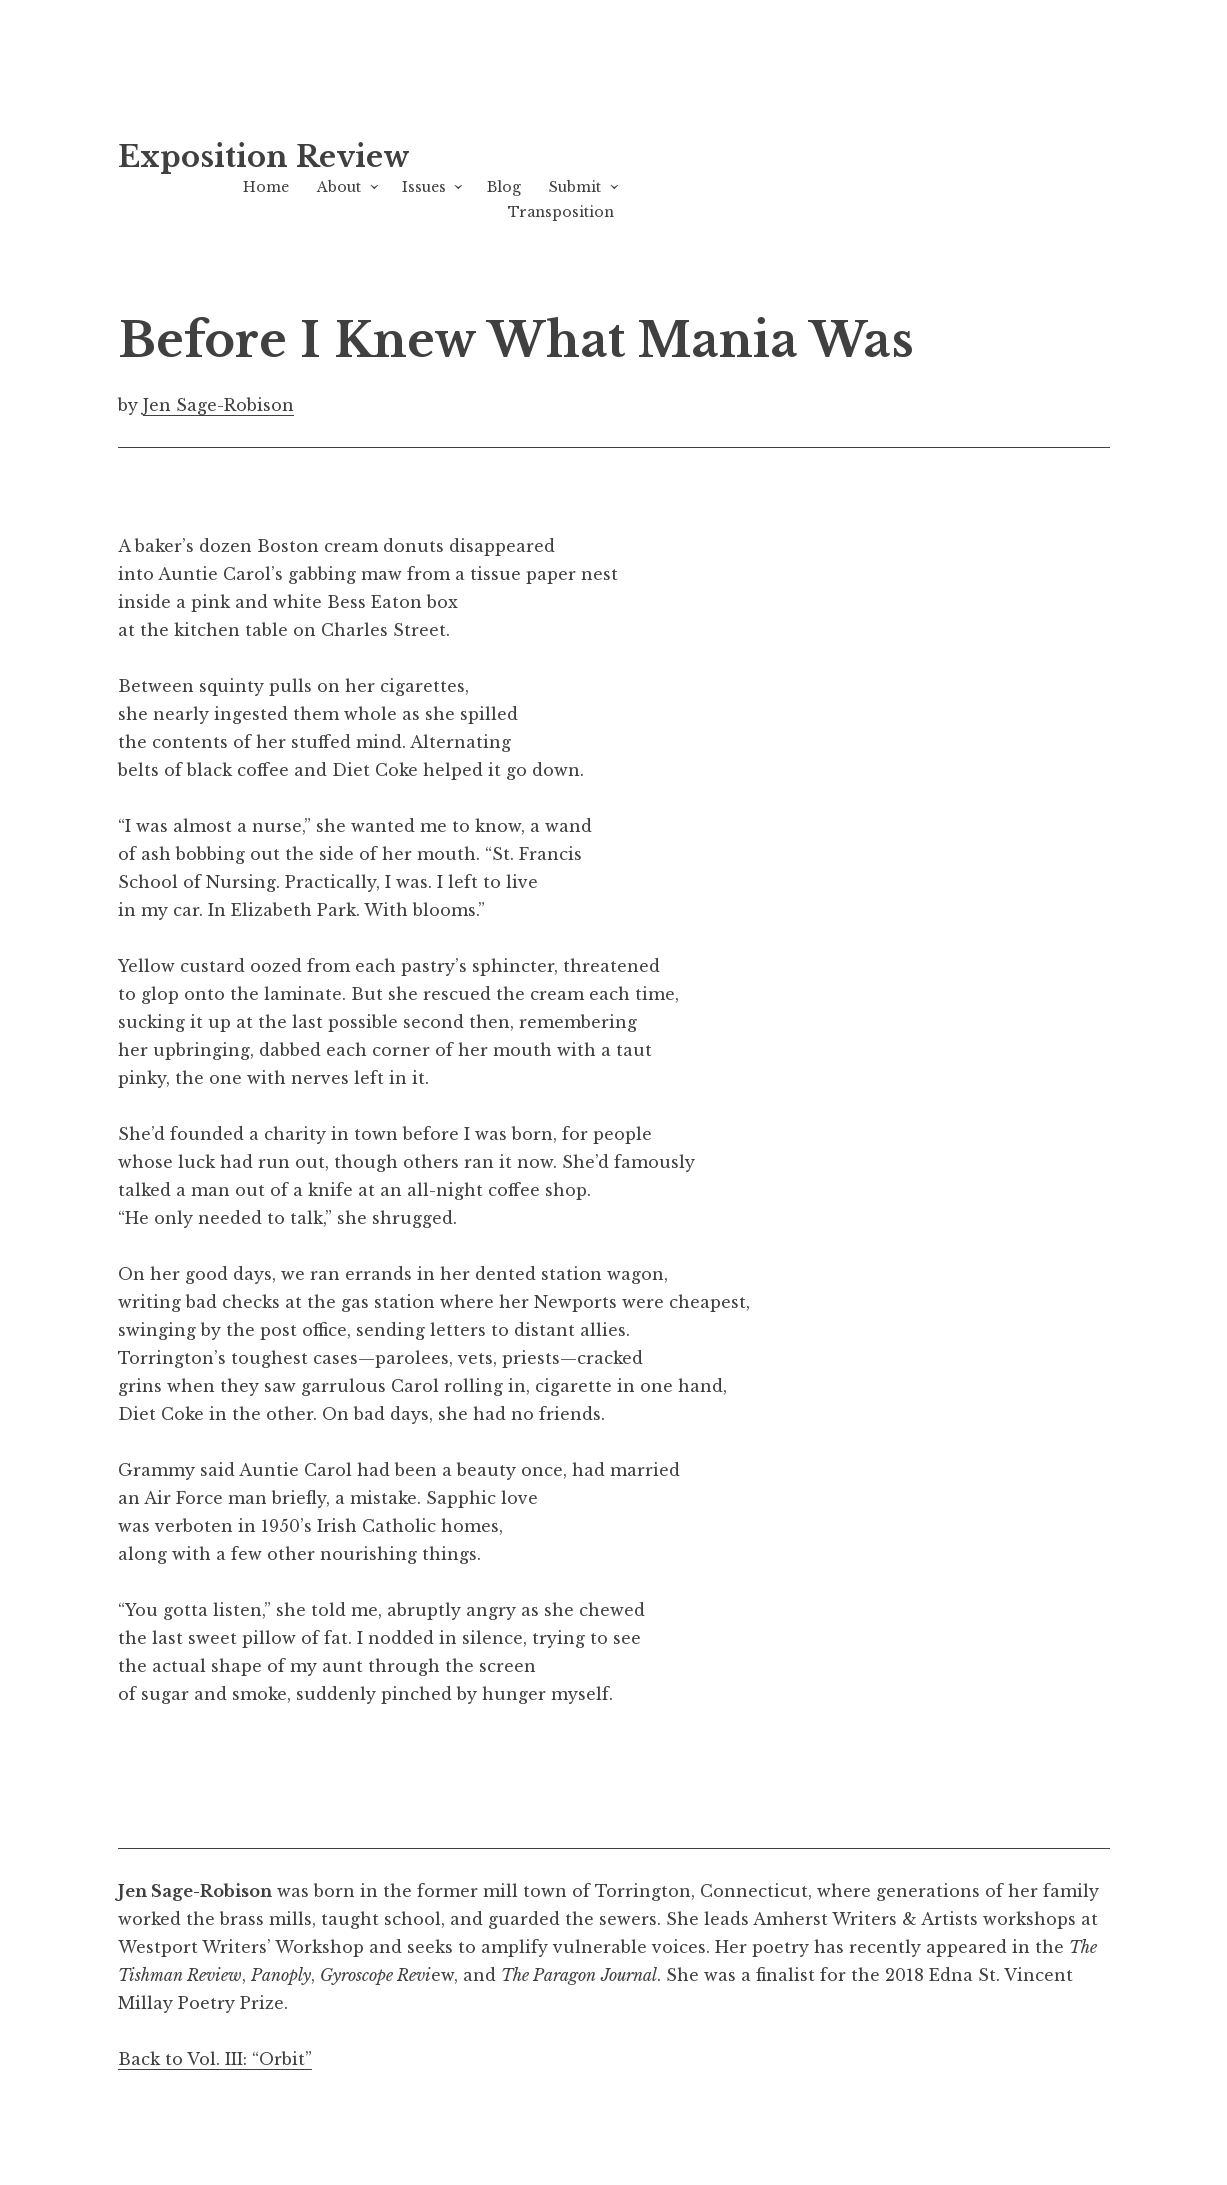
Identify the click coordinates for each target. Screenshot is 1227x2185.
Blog (504, 187)
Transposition (561, 212)
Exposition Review (264, 157)
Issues (424, 187)
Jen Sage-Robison (218, 405)
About (339, 187)
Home (266, 187)
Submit (575, 187)
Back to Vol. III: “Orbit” (215, 2059)
